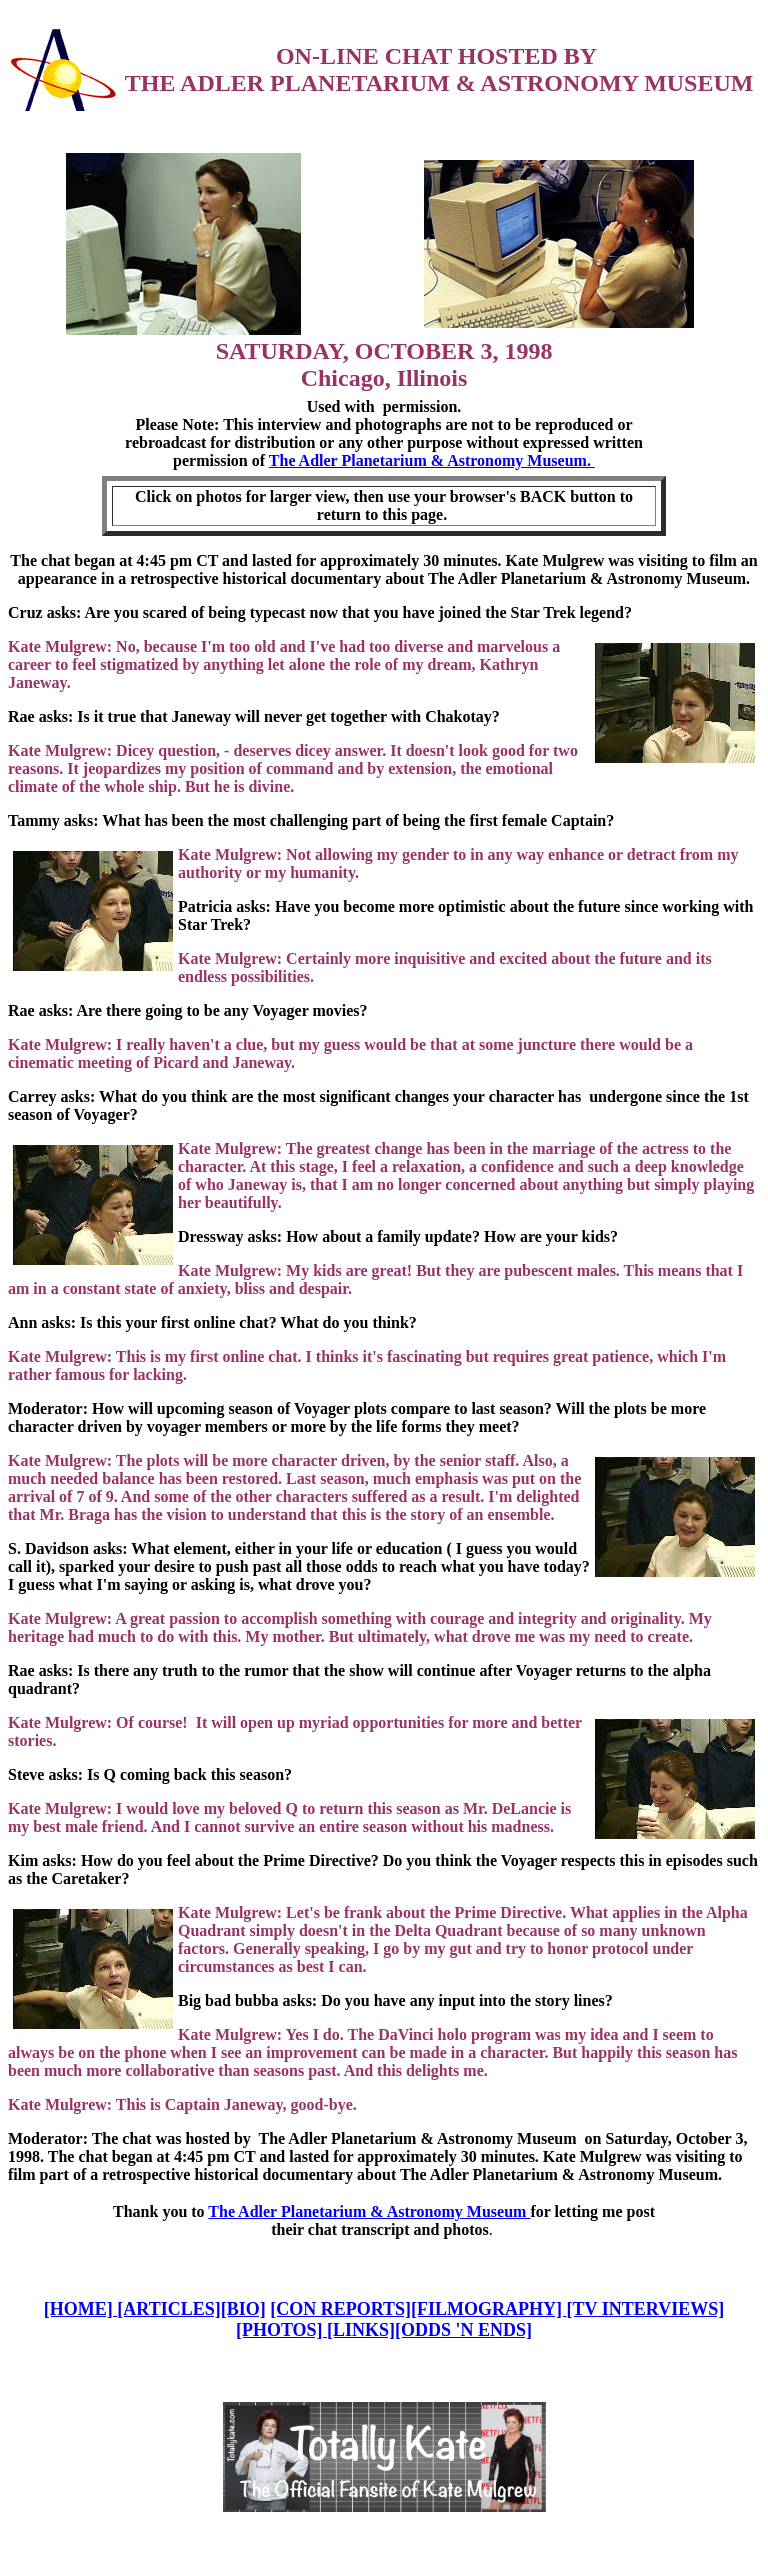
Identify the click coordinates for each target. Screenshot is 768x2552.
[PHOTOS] (281, 2330)
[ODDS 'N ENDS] (463, 2330)
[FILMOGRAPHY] (488, 2309)
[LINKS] (361, 2330)
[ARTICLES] (168, 2309)
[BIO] (243, 2309)
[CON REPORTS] (340, 2309)
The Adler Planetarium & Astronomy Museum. (432, 460)
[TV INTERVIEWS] (646, 2309)
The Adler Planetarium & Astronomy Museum (369, 2211)
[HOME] (81, 2309)
